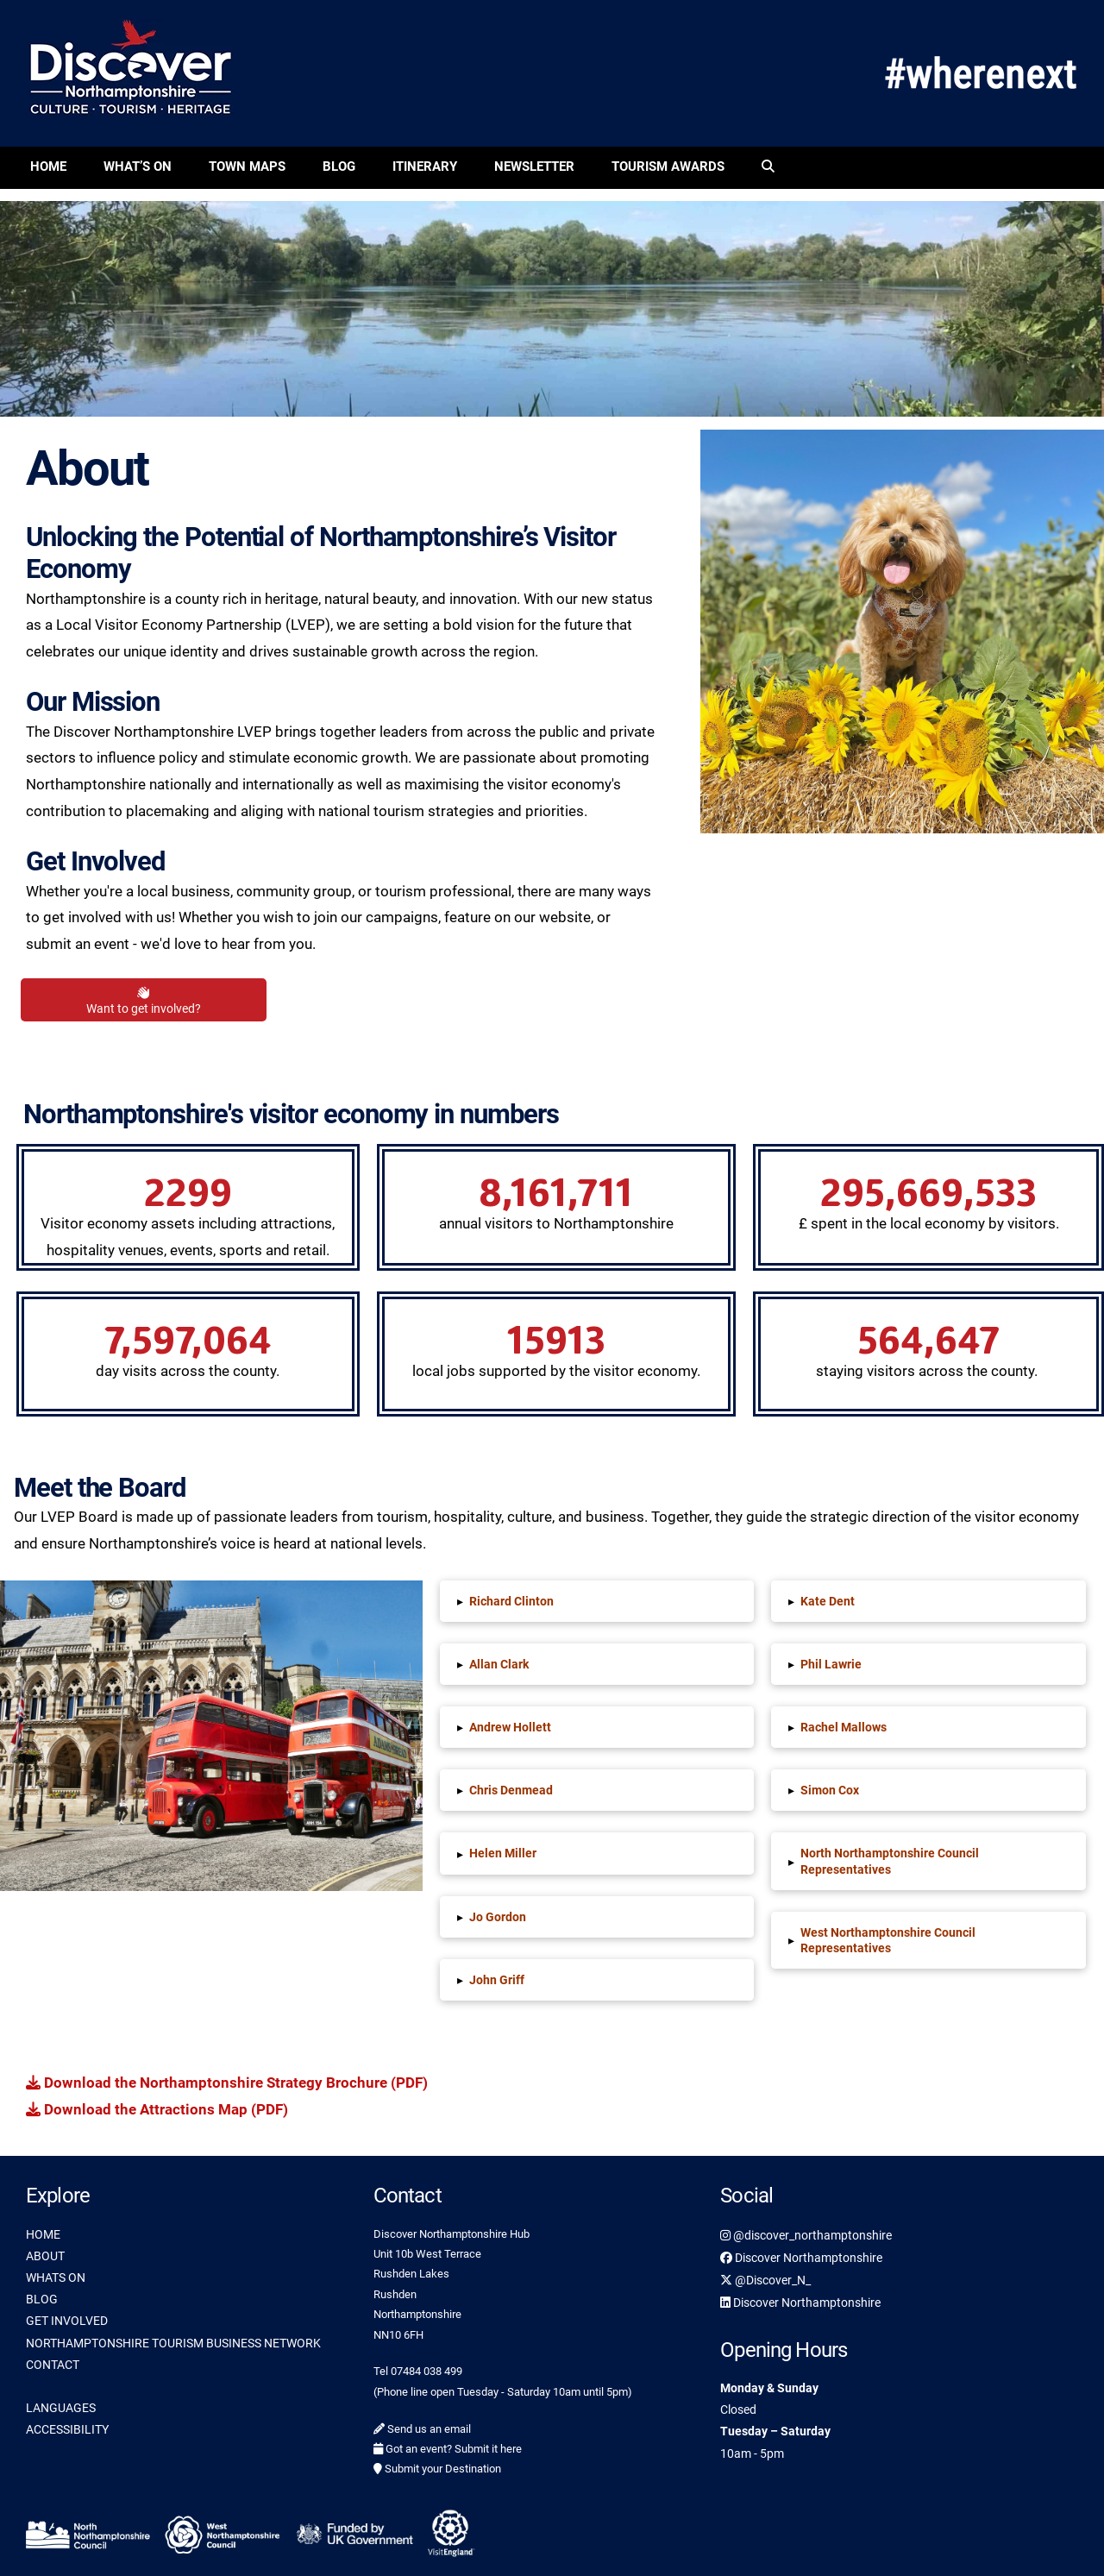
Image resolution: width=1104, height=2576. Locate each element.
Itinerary (424, 166)
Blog (339, 166)
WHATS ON (55, 2277)
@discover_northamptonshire (806, 2235)
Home (48, 166)
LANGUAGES (61, 2408)
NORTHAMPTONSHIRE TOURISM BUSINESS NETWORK (173, 2343)
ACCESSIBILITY (67, 2429)
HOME (43, 2234)
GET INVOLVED (67, 2321)
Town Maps (247, 166)
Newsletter (534, 166)
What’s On (138, 166)
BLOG (42, 2299)
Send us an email (422, 2428)
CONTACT (52, 2365)
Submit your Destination (437, 2468)
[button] (597, 1601)
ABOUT (45, 2256)
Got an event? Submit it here (447, 2448)
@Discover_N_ (765, 2280)
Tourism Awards (668, 166)
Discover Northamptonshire (801, 2258)
